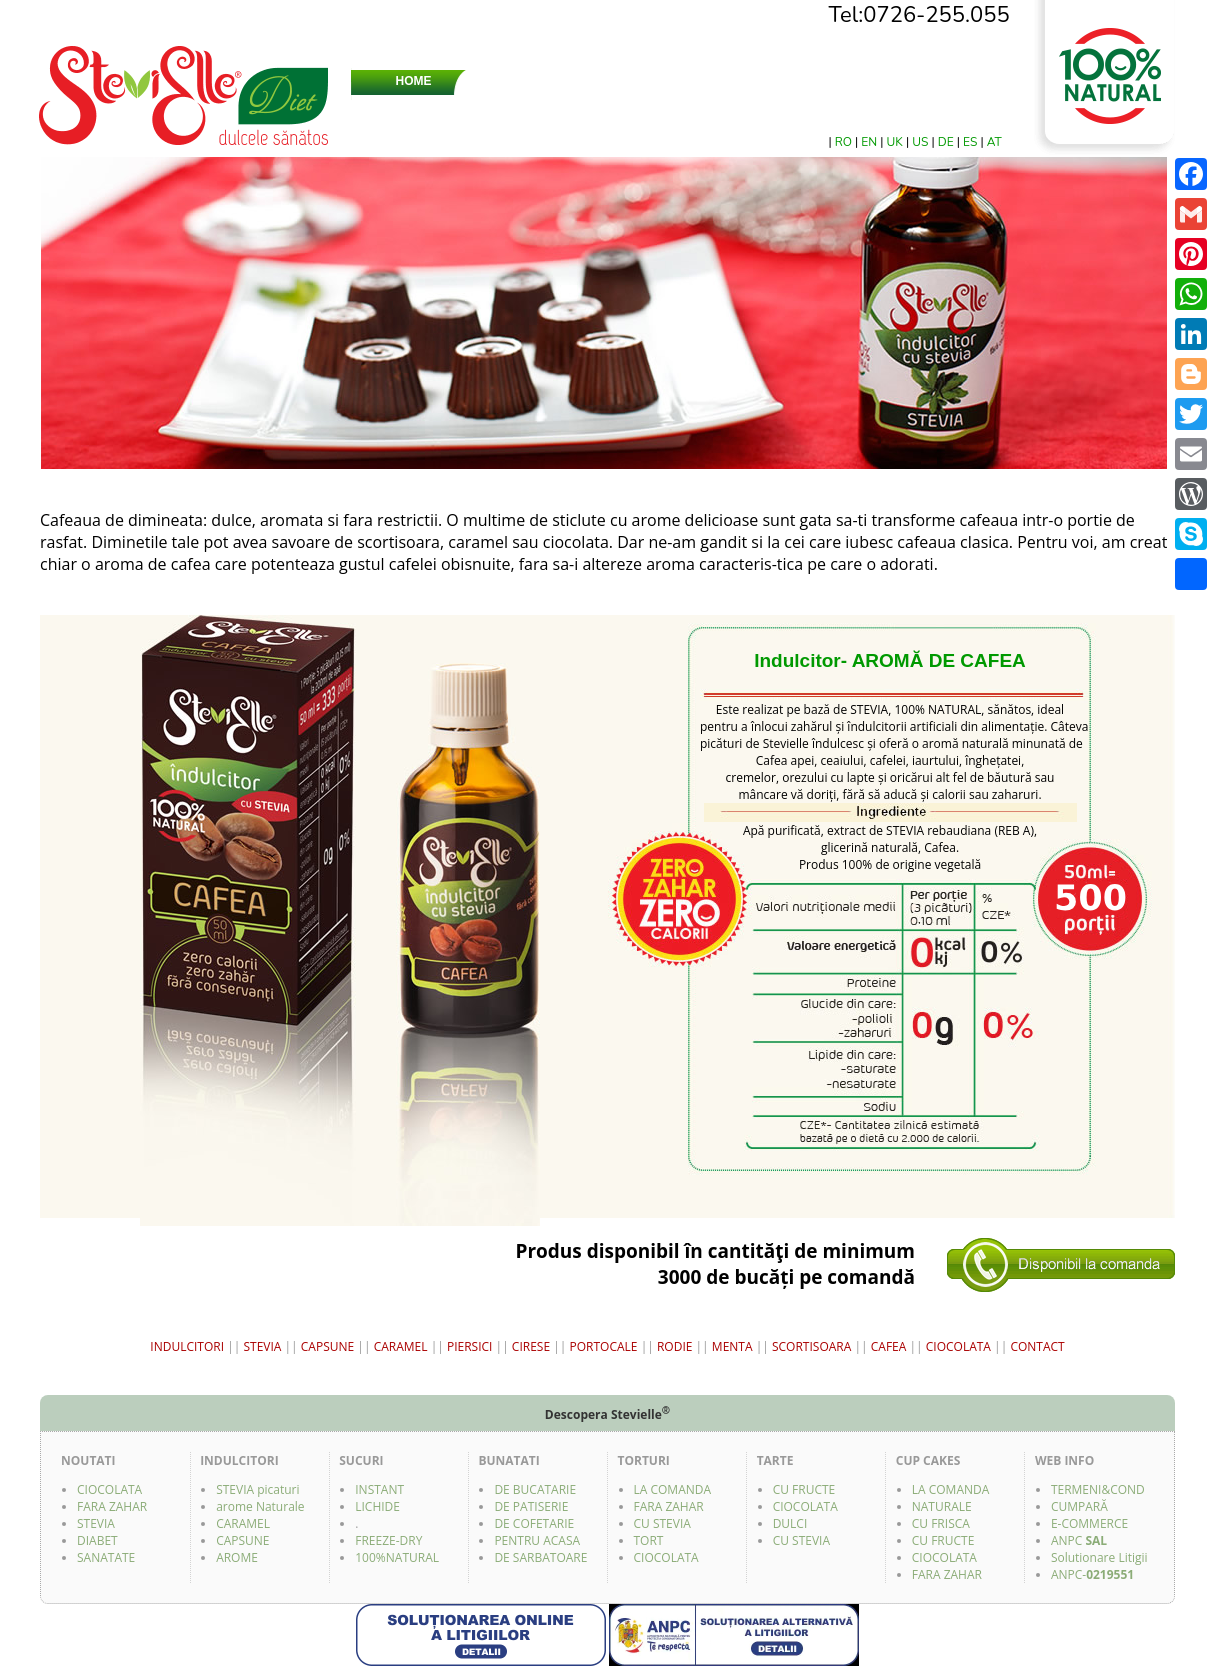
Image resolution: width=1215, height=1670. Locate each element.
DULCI (790, 1523)
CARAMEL (401, 1346)
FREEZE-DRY (388, 1540)
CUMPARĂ (1079, 1506)
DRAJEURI (413, 109)
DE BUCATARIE (535, 1489)
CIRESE (531, 1346)
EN (870, 142)
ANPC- (1092, 1574)
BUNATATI (889, 109)
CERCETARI (801, 81)
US (921, 142)
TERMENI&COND (1098, 1489)
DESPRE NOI (521, 81)
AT (994, 142)
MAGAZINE (895, 81)
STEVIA (611, 81)
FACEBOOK (981, 109)
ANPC (1079, 1540)
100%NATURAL (397, 1557)
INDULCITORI (187, 1346)
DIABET (97, 1540)
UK (896, 142)
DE (947, 142)
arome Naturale (260, 1506)
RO (845, 142)
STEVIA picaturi (257, 1489)
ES (971, 142)
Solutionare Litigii (1099, 1557)
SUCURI (795, 109)
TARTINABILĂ (606, 109)
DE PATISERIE (531, 1506)
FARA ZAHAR (112, 1506)
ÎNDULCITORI (701, 109)
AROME (237, 1557)
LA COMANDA (673, 1489)
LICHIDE (377, 1506)
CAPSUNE (327, 1346)
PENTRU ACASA (537, 1540)
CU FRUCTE (804, 1489)
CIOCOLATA (960, 1346)
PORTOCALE (605, 1346)
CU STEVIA (662, 1523)
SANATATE (106, 1557)
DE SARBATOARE (540, 1557)
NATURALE (942, 1506)
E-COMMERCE (1089, 1523)
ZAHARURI (707, 81)
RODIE (676, 1346)
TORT (649, 1540)
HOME (414, 81)
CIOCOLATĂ (502, 109)
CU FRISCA (941, 1523)
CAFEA (890, 1346)
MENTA (734, 1346)
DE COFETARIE (534, 1523)
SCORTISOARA (813, 1346)
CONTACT (986, 81)
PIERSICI (470, 1346)
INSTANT (379, 1489)
